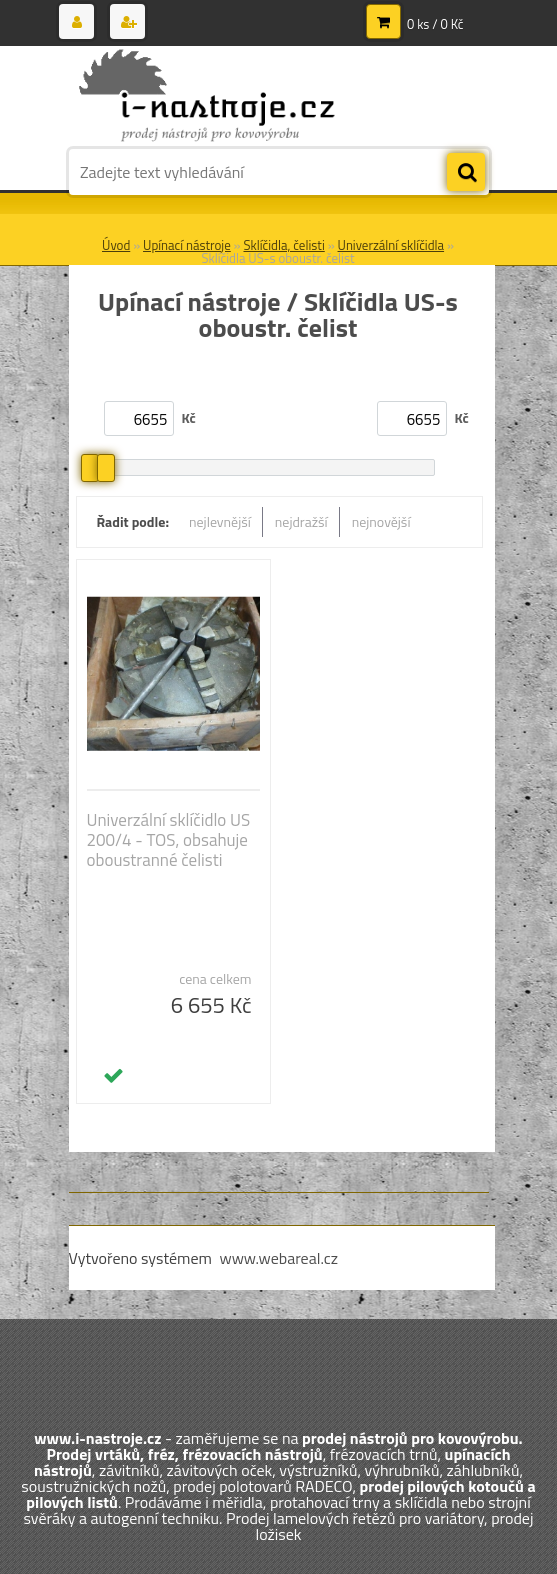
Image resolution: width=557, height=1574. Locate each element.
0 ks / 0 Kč (435, 24)
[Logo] (206, 97)
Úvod (116, 245)
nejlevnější (220, 521)
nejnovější (381, 521)
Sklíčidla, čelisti (283, 245)
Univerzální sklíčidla (391, 245)
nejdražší (301, 521)
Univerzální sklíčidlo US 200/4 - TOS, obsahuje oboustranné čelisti (169, 840)
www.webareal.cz (278, 1258)
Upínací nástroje (187, 245)
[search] (466, 173)
